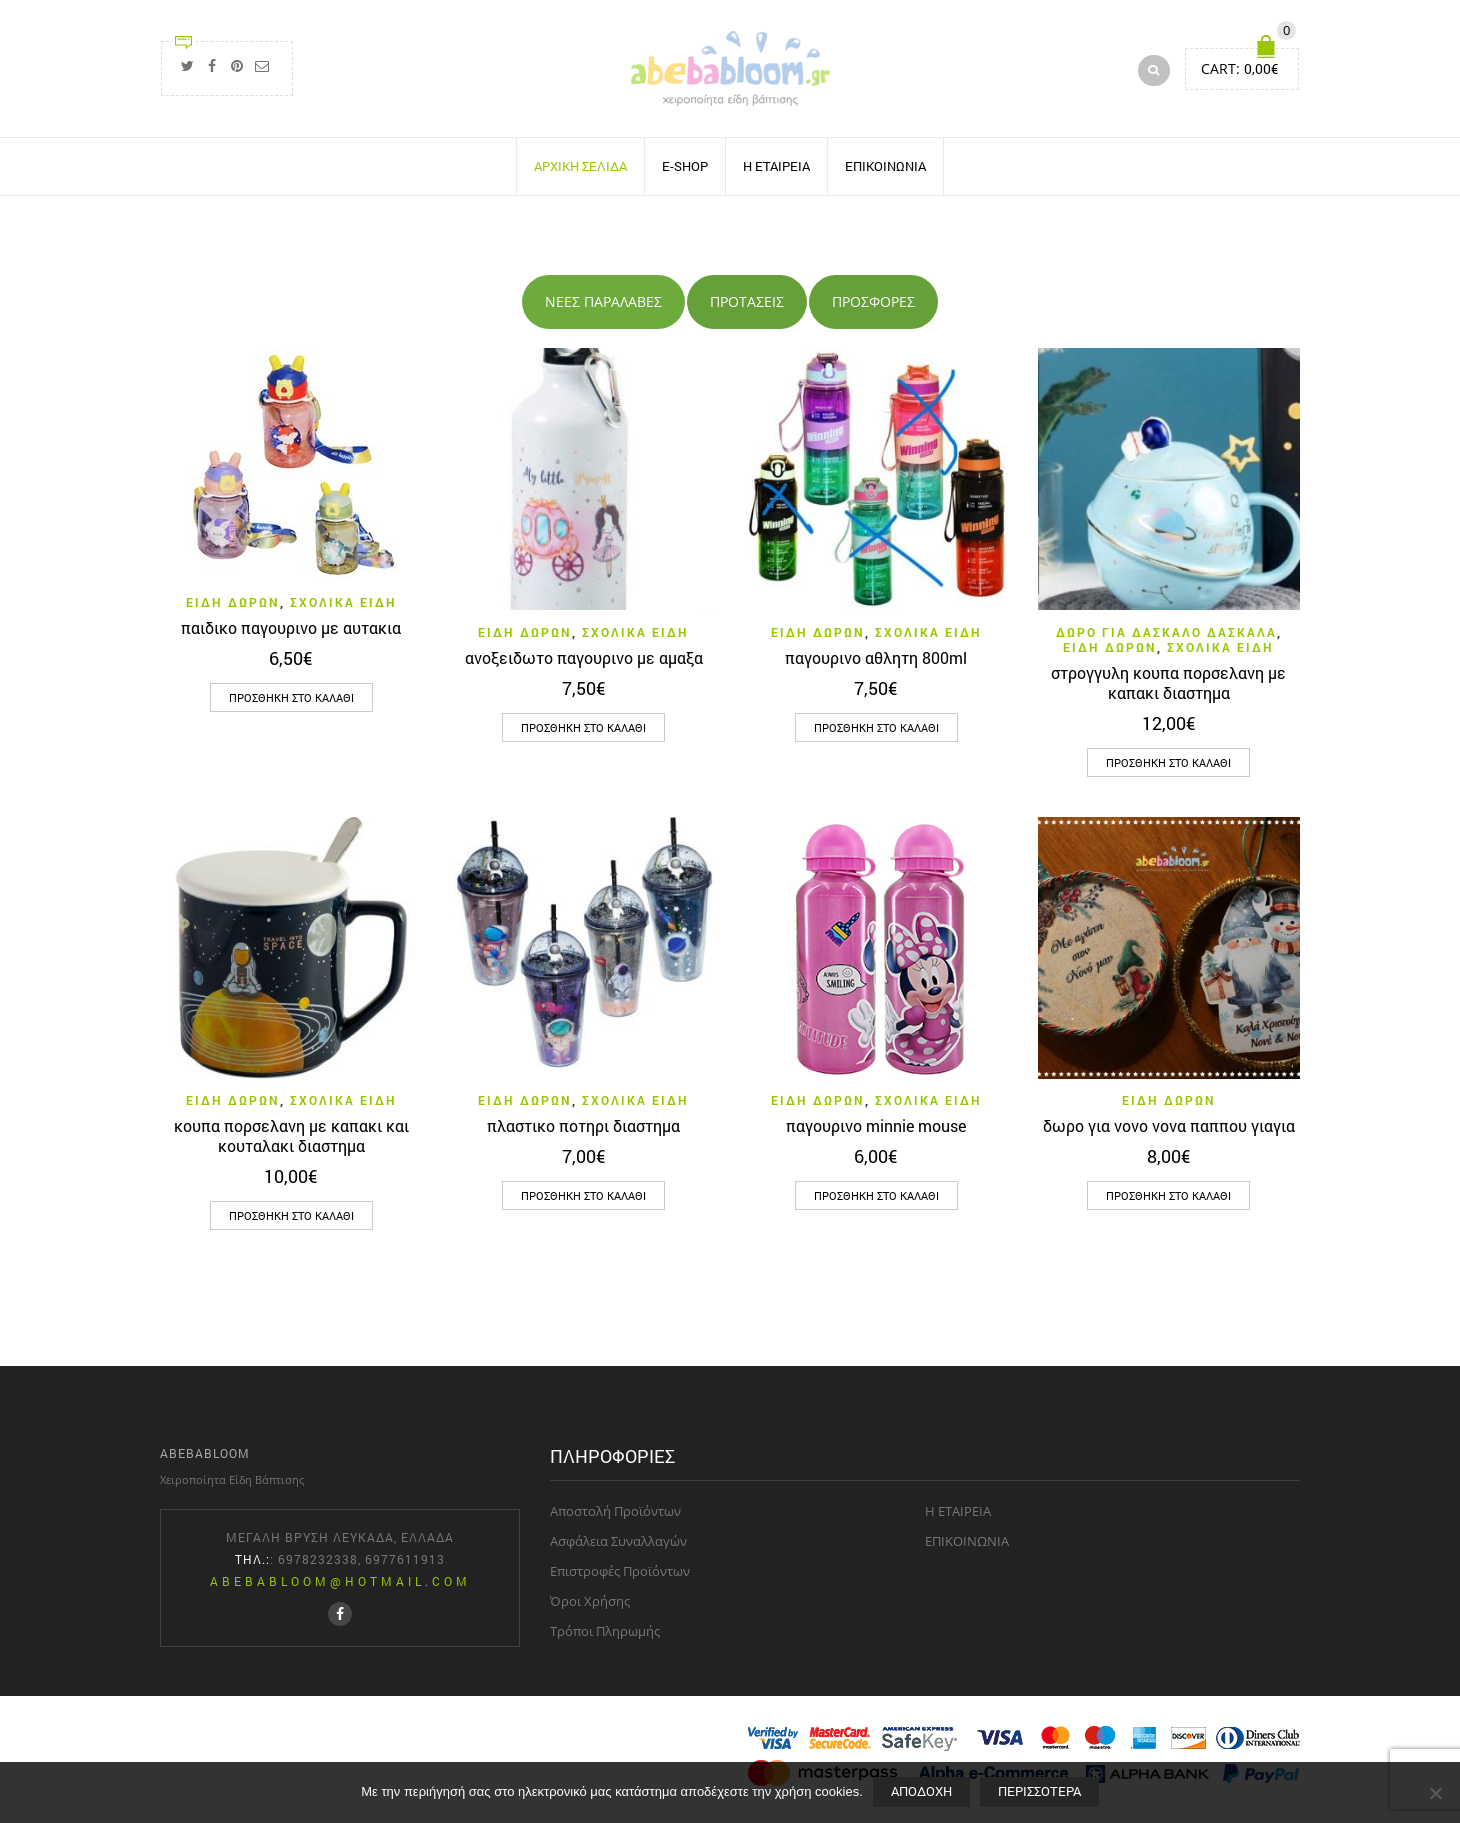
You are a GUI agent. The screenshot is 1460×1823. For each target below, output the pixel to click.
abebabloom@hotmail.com (340, 1581)
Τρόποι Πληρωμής (605, 1631)
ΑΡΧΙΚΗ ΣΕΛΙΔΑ (580, 166)
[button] (291, 697)
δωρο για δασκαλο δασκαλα (1166, 631)
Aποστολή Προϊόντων (615, 1511)
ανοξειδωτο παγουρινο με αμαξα (584, 656)
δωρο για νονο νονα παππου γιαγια (1169, 1125)
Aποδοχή (921, 1791)
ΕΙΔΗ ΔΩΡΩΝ (233, 602)
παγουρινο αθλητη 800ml (876, 656)
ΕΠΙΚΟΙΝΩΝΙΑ (885, 166)
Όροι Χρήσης (590, 1601)
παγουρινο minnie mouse (876, 1125)
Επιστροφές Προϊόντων (620, 1571)
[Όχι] (1435, 1793)
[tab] (603, 302)
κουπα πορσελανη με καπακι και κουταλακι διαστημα (291, 1135)
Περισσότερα (1039, 1791)
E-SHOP (685, 166)
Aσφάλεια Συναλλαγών (618, 1541)
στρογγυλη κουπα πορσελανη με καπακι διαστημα (1168, 681)
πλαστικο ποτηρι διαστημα (583, 1125)
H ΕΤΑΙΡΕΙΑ (776, 166)
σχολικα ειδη (343, 602)
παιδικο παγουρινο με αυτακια (291, 627)
